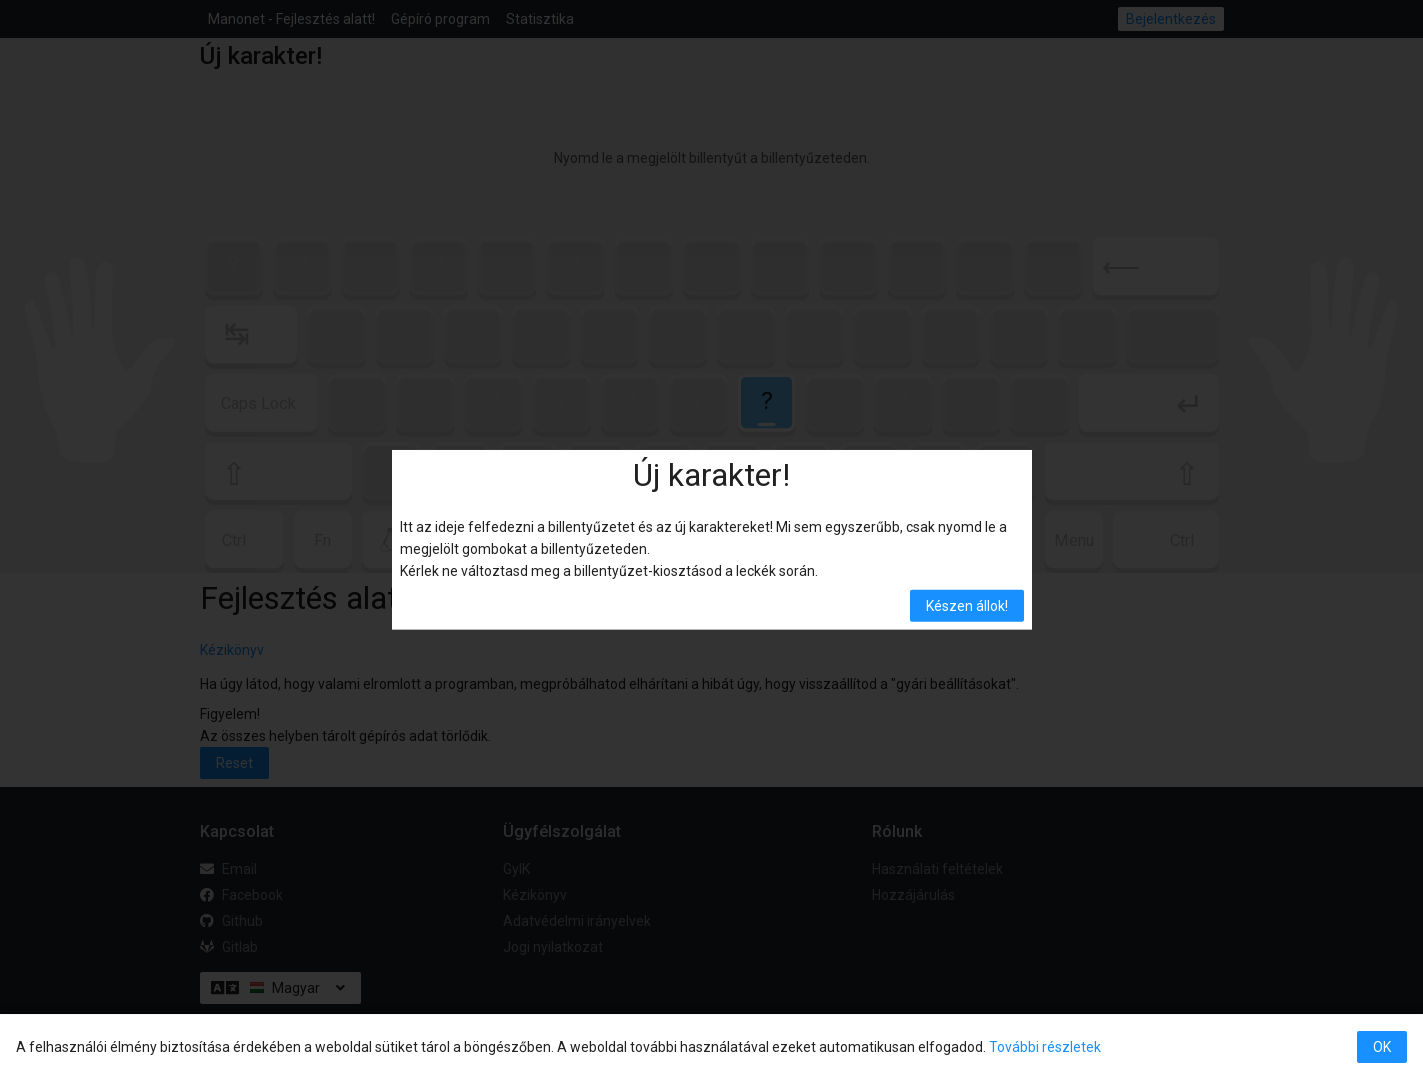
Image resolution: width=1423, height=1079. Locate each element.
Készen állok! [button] (967, 606)
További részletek (1045, 1047)
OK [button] (1382, 1047)
